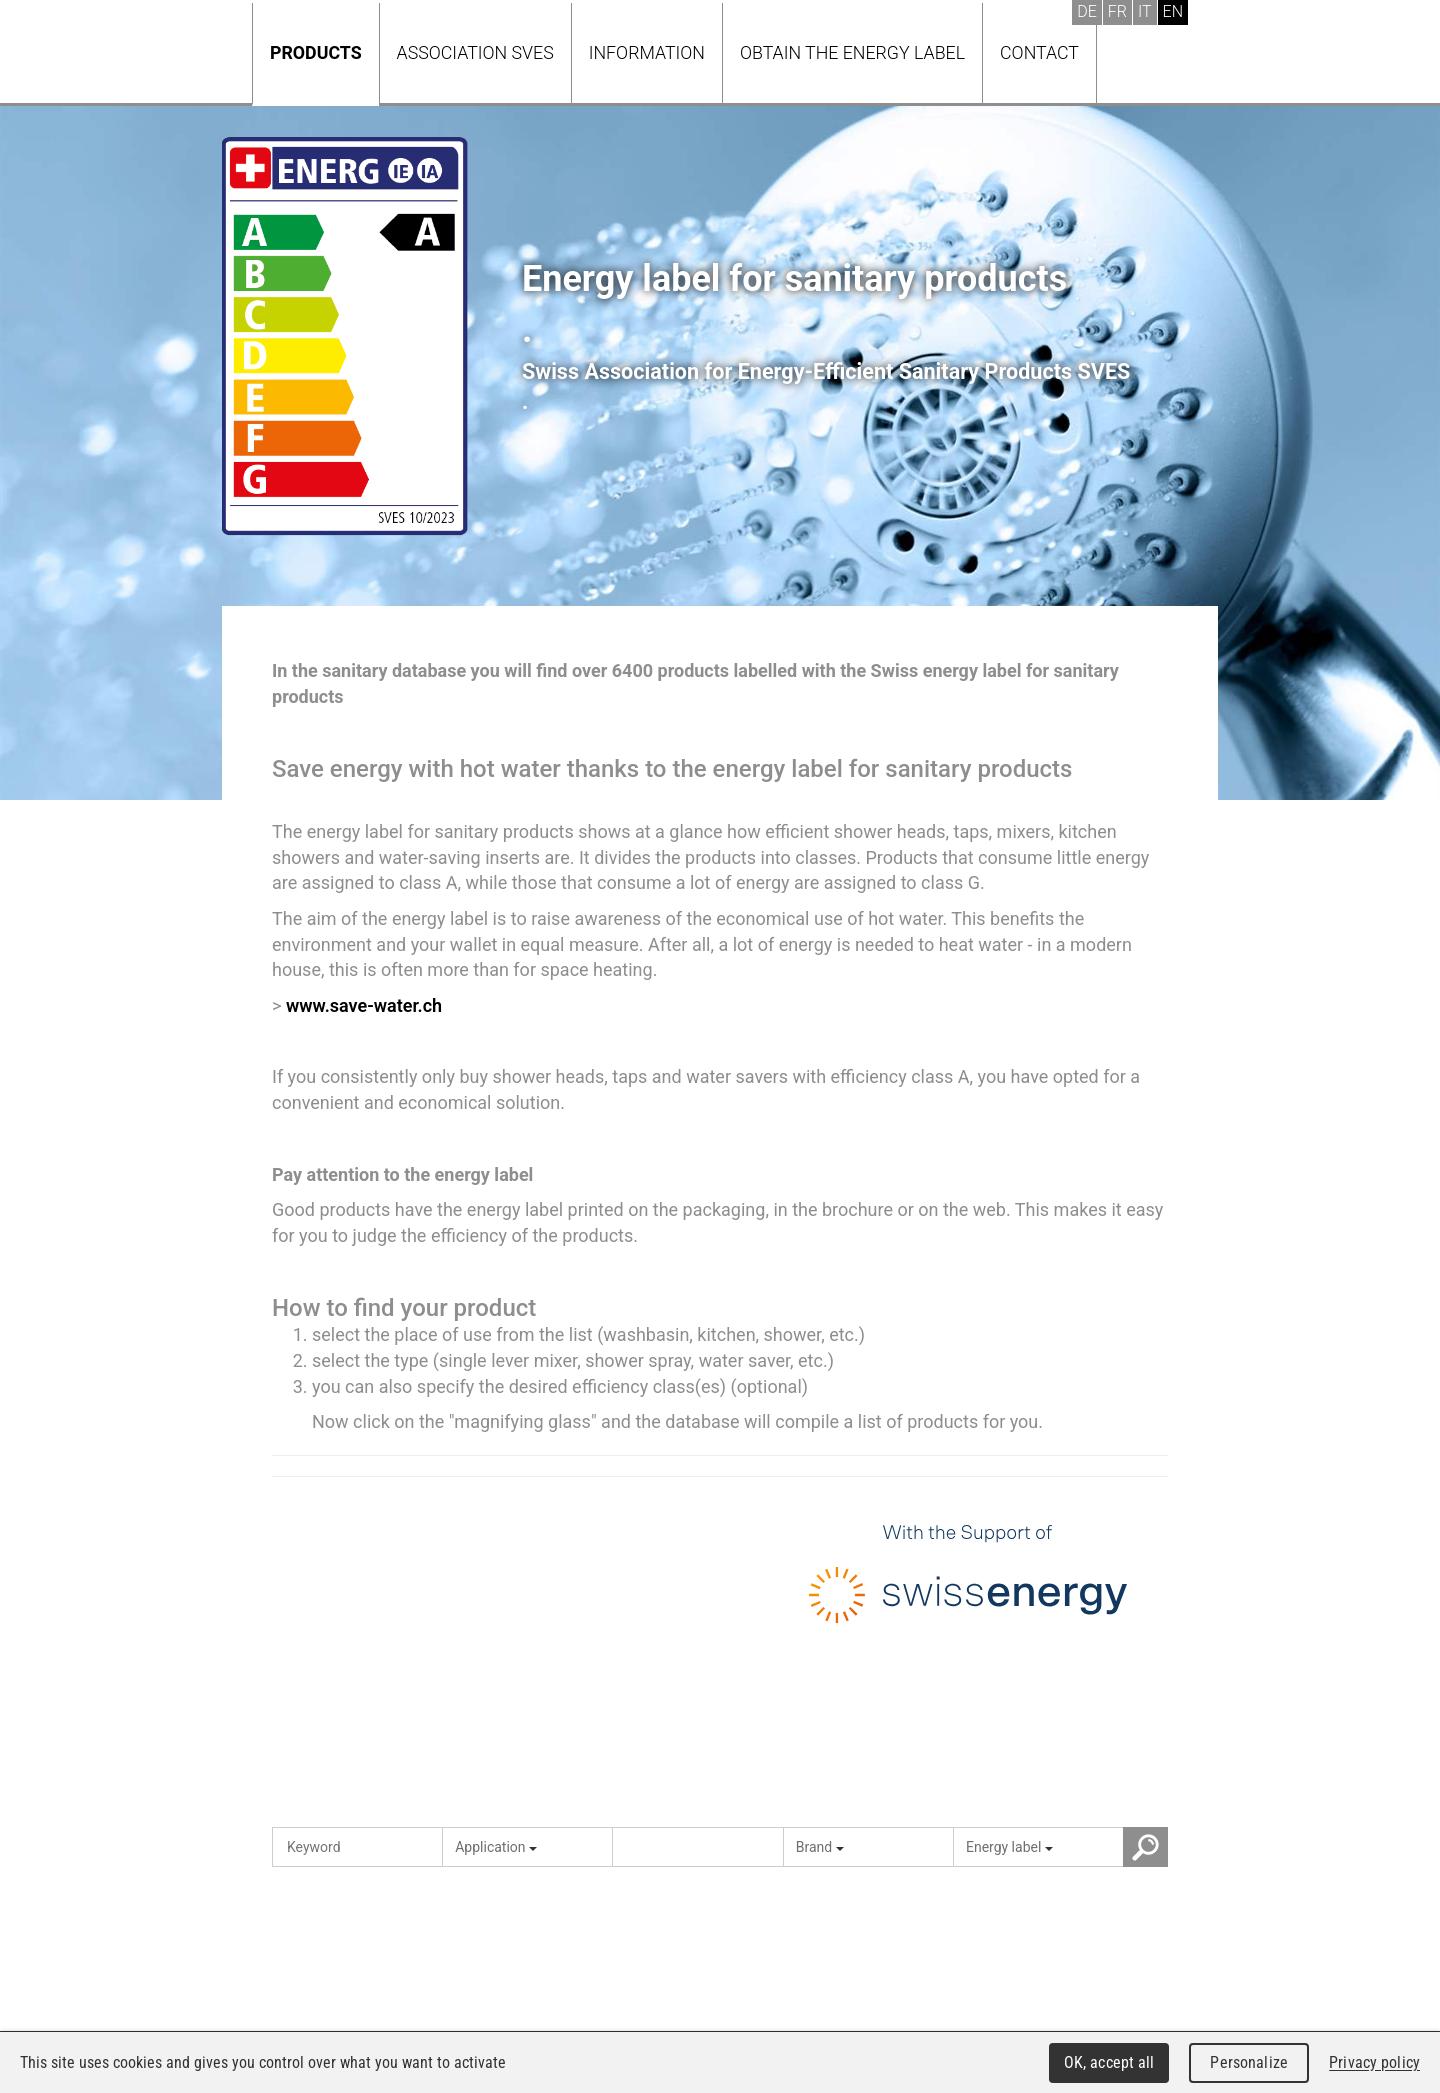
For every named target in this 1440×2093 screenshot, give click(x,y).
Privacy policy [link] (1374, 2062)
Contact (1039, 52)
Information (647, 52)
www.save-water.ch (364, 1005)
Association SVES (475, 52)
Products (316, 52)
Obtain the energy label (852, 52)
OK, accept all (1109, 2062)
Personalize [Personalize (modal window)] (1248, 2062)
